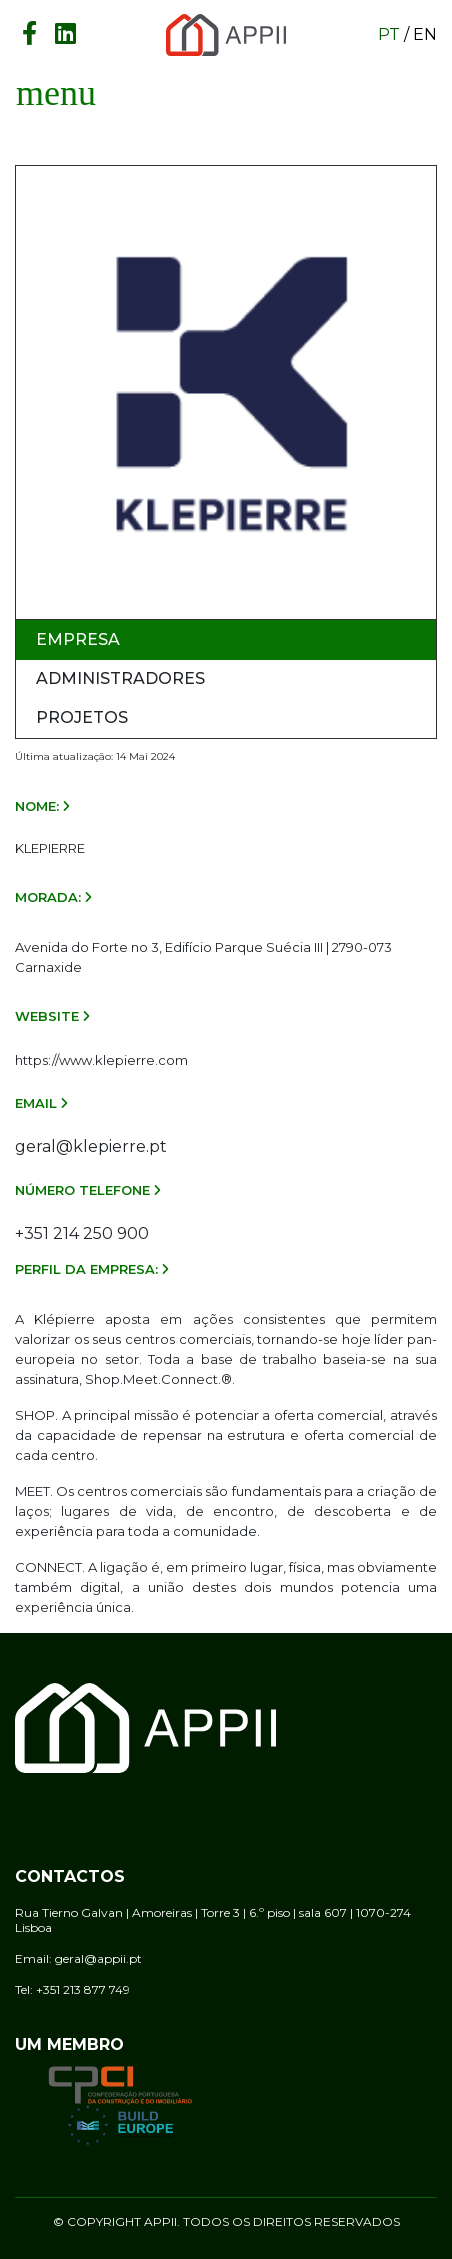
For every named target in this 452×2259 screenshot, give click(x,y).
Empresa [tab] (78, 639)
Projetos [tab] (82, 717)
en (425, 34)
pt (389, 34)
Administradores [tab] (120, 678)
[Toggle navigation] (56, 93)
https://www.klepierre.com (101, 1060)
